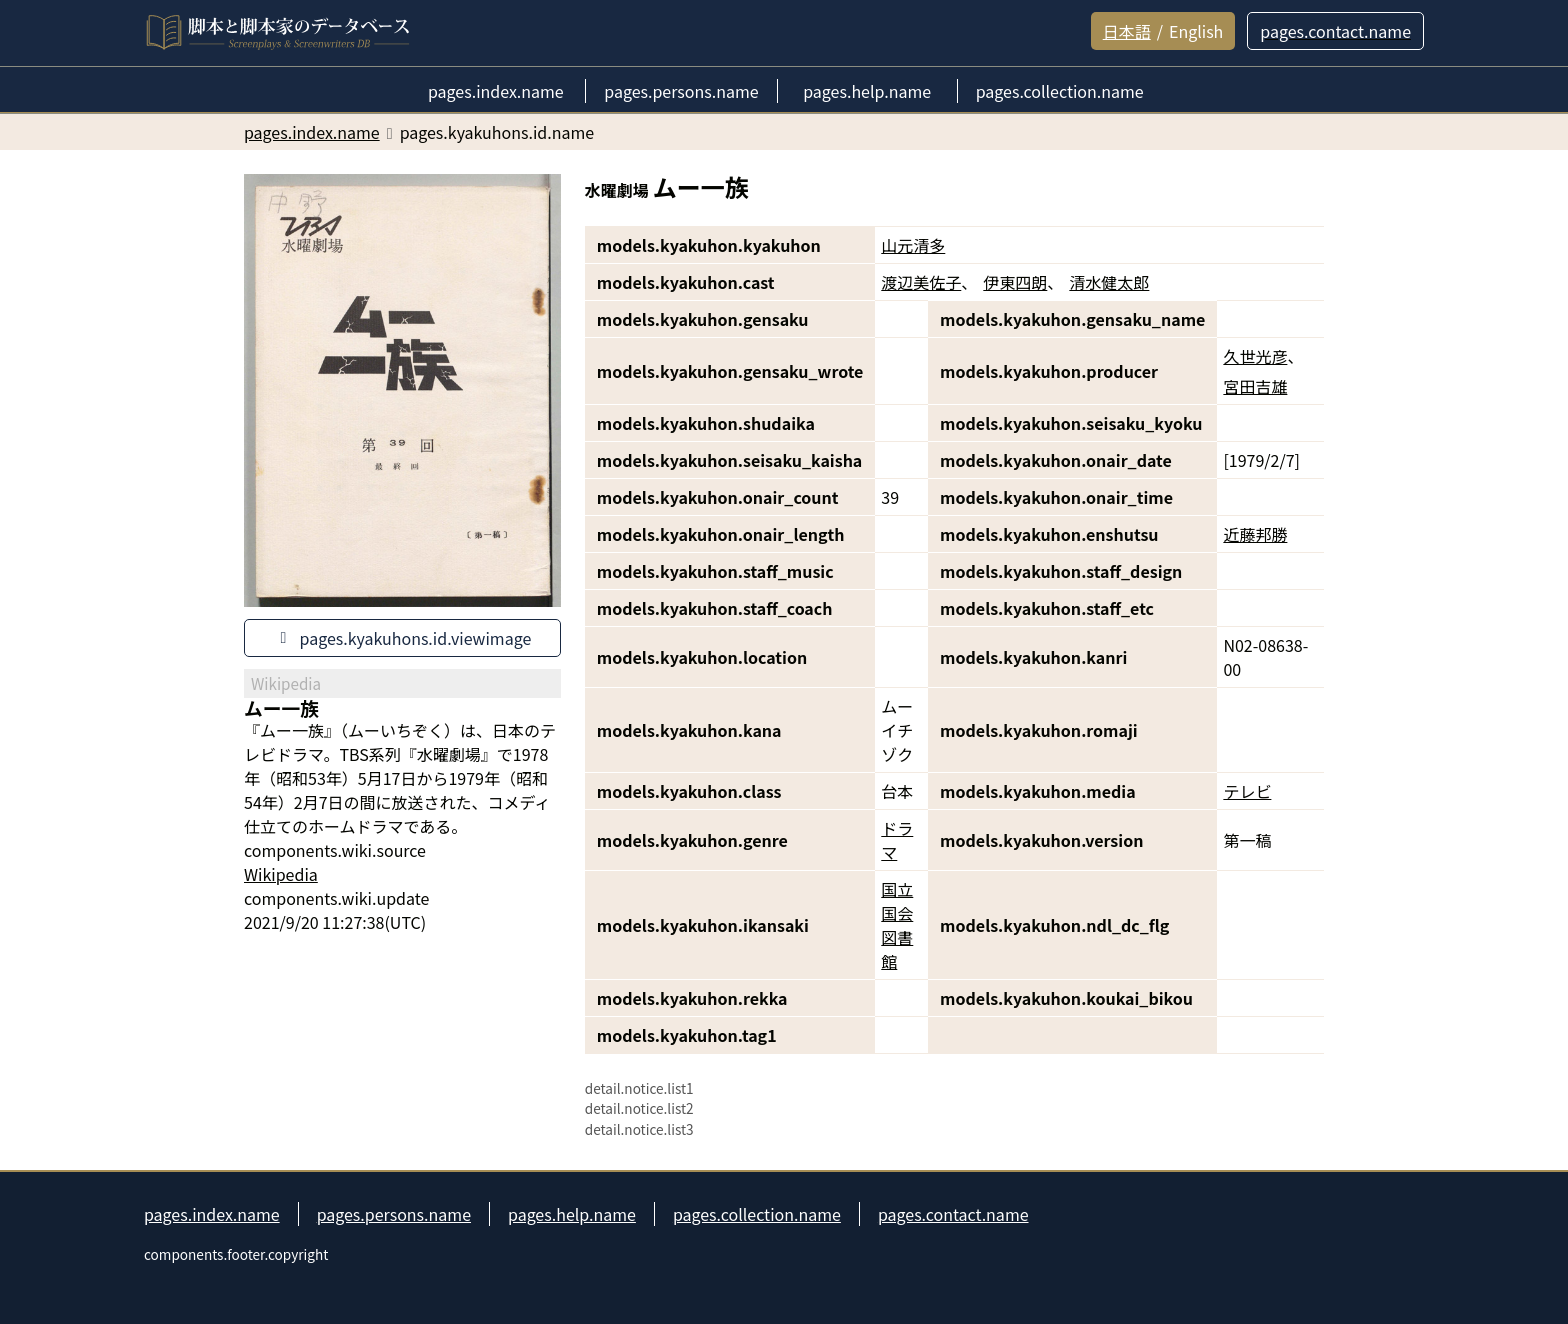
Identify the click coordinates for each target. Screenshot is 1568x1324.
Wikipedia (281, 874)
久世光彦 (1255, 356)
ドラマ (897, 840)
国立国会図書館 (897, 925)
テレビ (1247, 791)
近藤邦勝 (1255, 534)
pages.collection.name (757, 1214)
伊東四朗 (1015, 282)
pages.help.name (572, 1214)
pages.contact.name (953, 1214)
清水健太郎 (1109, 282)
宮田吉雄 (1255, 386)
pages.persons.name (394, 1214)
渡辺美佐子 (921, 282)
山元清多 (913, 245)
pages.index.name (212, 1214)
